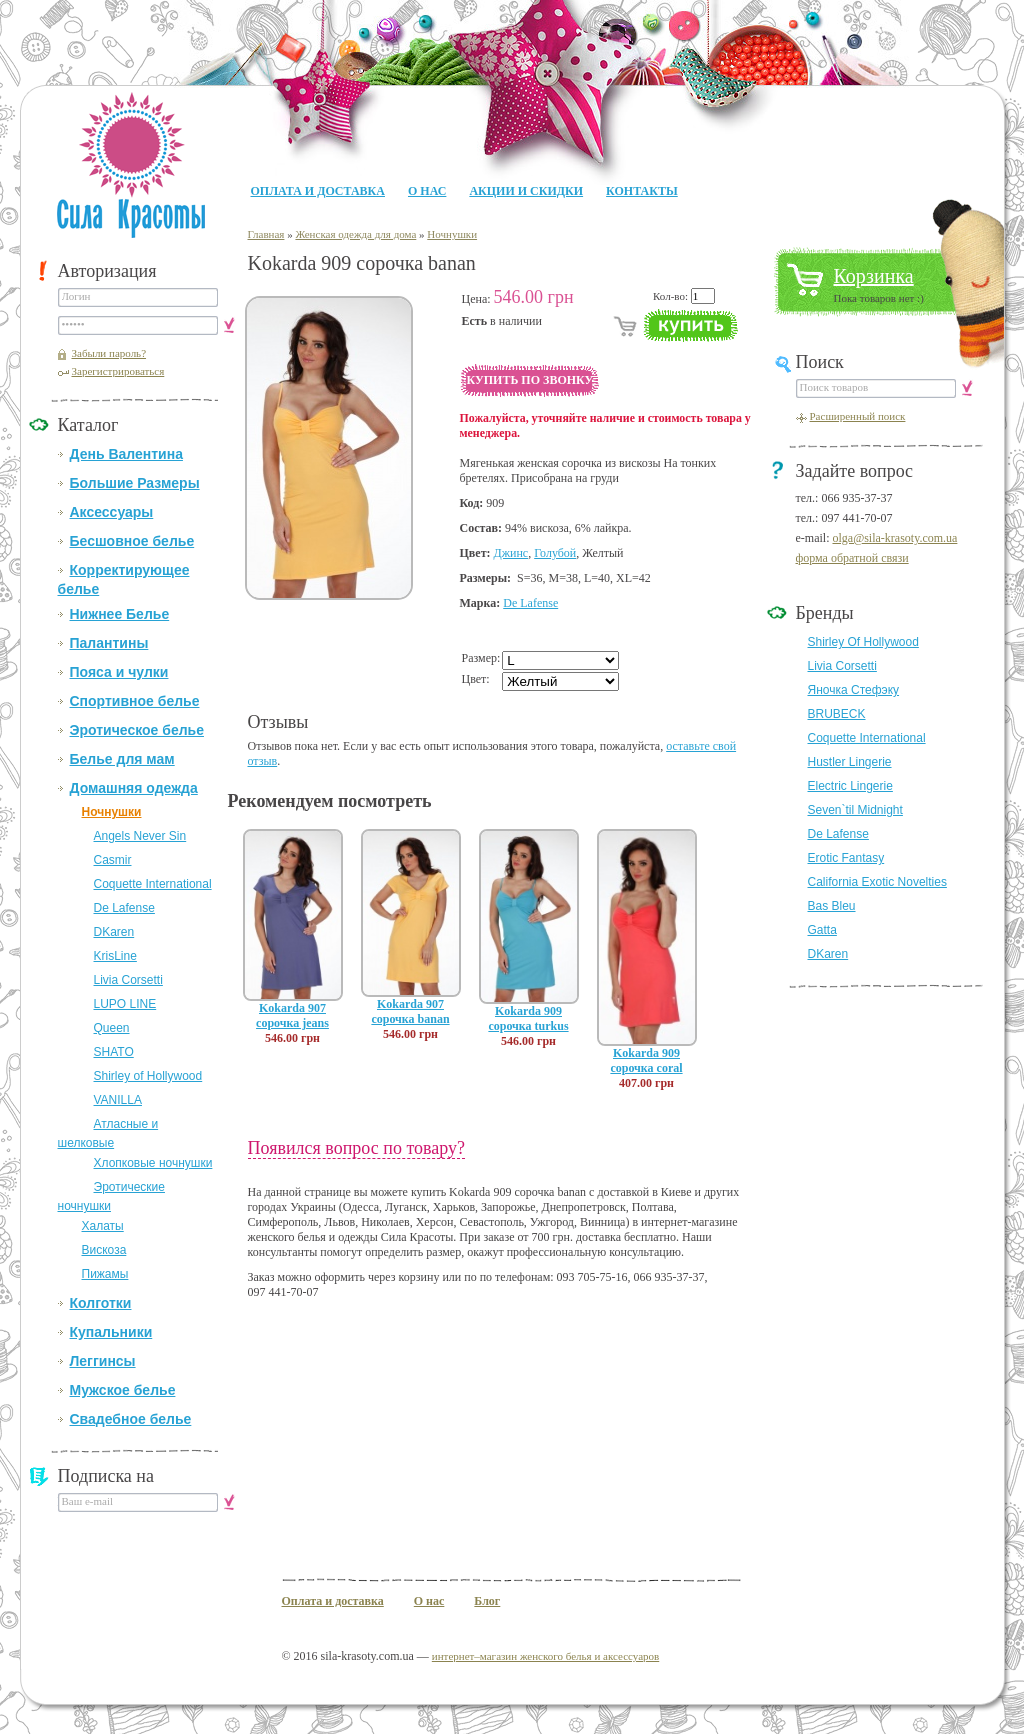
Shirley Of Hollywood (863, 642)
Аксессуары (112, 512)
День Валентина (126, 454)
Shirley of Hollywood (148, 1076)
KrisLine (115, 956)
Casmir (113, 860)
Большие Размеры (135, 483)
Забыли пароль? (109, 353)
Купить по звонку (530, 380)
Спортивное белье (135, 701)
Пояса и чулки (119, 672)
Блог (487, 1601)
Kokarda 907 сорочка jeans (292, 1015)
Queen (112, 1028)
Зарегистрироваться (118, 371)
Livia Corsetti (128, 980)
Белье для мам (122, 759)
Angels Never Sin (140, 836)
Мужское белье (123, 1390)
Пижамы (105, 1274)
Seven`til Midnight (855, 810)
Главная (266, 234)
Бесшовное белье (132, 541)
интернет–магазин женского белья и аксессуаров (545, 1656)
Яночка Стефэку (854, 690)
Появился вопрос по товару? (357, 1148)
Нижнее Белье (120, 614)
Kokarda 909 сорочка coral (646, 1060)
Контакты (642, 191)
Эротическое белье (137, 730)
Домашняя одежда (134, 788)
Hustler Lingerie (850, 762)
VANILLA (118, 1100)
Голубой (555, 553)
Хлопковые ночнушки (153, 1163)
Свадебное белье (131, 1419)
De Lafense (124, 908)
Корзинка (874, 276)
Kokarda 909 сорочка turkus (528, 1018)
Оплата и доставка (318, 191)
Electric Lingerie (850, 786)
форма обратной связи (852, 558)
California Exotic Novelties (877, 882)
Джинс (511, 553)
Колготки (101, 1303)
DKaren (114, 932)
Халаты (103, 1226)
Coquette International (153, 884)
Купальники (111, 1332)
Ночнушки (112, 812)
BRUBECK (837, 714)
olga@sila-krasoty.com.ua (894, 538)
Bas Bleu (832, 906)
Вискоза (104, 1250)
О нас (427, 191)
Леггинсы (103, 1361)
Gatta (822, 930)
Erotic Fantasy (846, 858)
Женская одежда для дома (355, 234)
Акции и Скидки (526, 191)
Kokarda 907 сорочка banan (410, 1011)
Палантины (109, 643)
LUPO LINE (125, 1004)
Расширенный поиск (858, 416)
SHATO (114, 1052)
